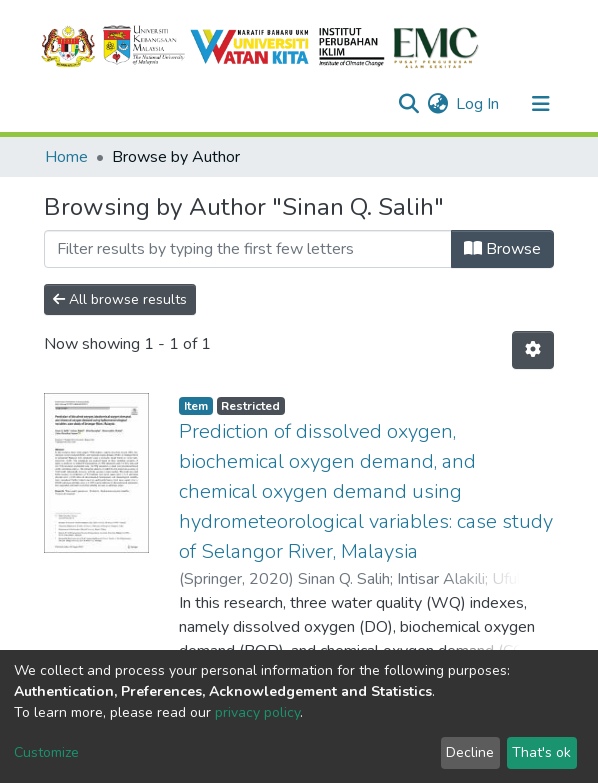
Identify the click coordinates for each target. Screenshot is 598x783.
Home (66, 157)
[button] (437, 104)
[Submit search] (408, 104)
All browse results (120, 299)
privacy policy (257, 712)
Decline (470, 752)
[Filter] (248, 249)
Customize (46, 752)
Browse (502, 249)
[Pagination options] (533, 350)
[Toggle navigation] (541, 104)
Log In (478, 104)
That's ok (541, 752)
